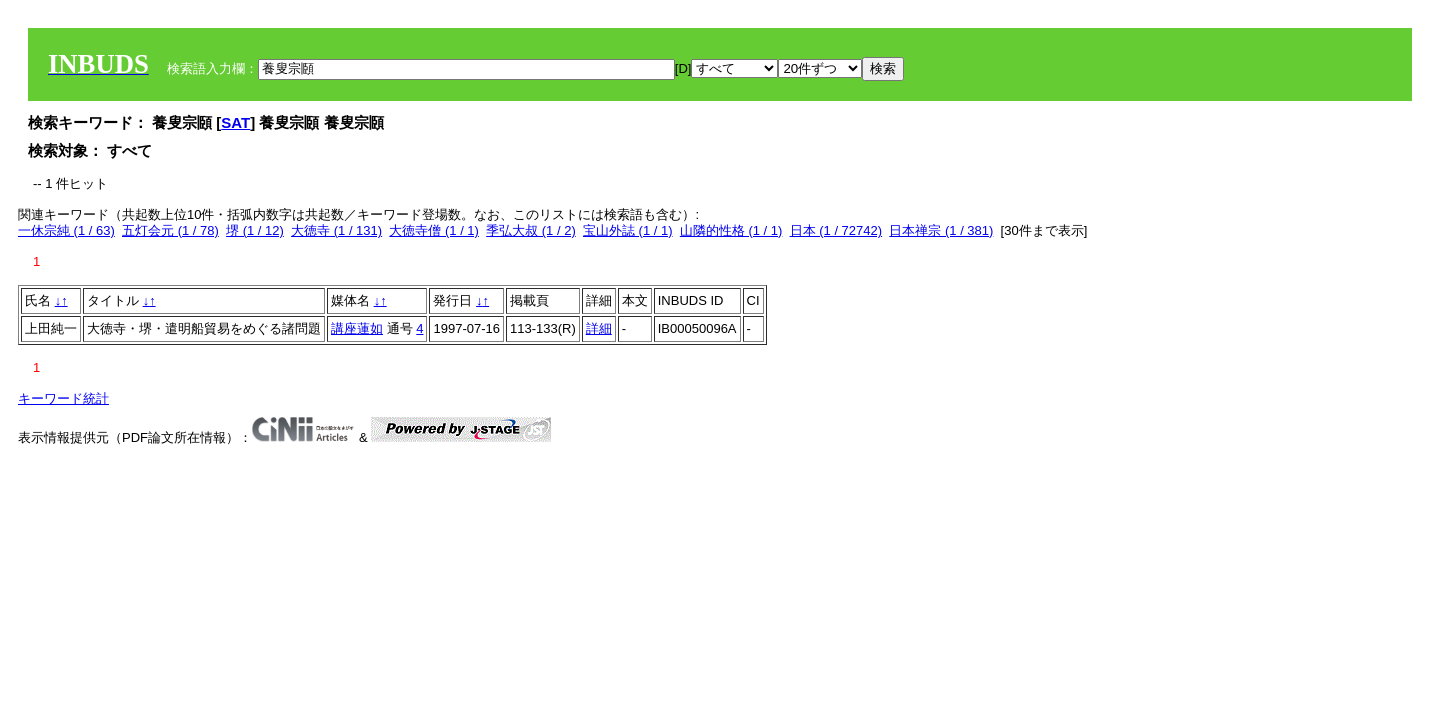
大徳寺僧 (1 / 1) (434, 230)
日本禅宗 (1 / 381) (941, 230)
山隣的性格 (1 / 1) (731, 230)
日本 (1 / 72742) (836, 230)
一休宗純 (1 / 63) (66, 230)
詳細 (599, 328)
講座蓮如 (357, 328)
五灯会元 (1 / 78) (170, 230)
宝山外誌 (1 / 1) (628, 230)
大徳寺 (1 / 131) (336, 230)
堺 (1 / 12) (255, 230)
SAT (235, 122)
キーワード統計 (63, 398)
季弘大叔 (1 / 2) (531, 230)
